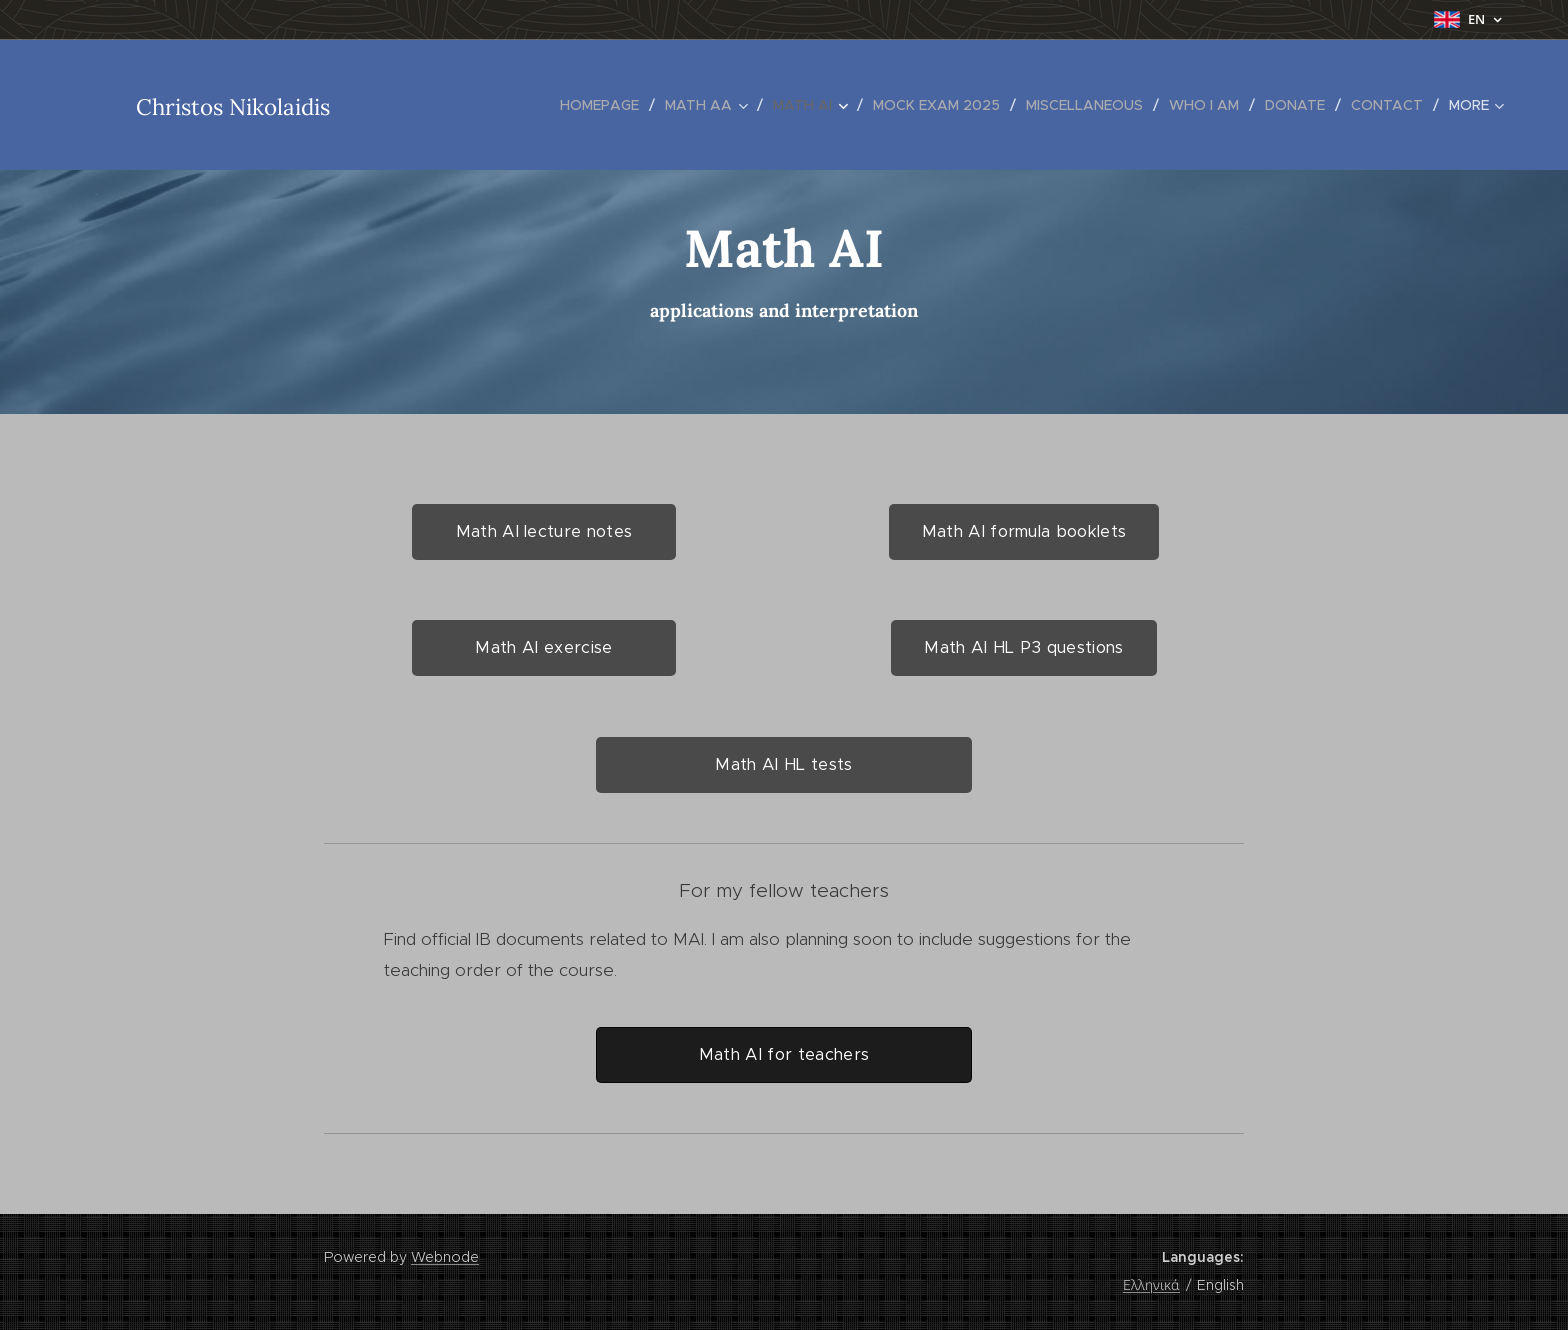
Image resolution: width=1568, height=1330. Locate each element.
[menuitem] (605, 105)
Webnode (445, 1257)
